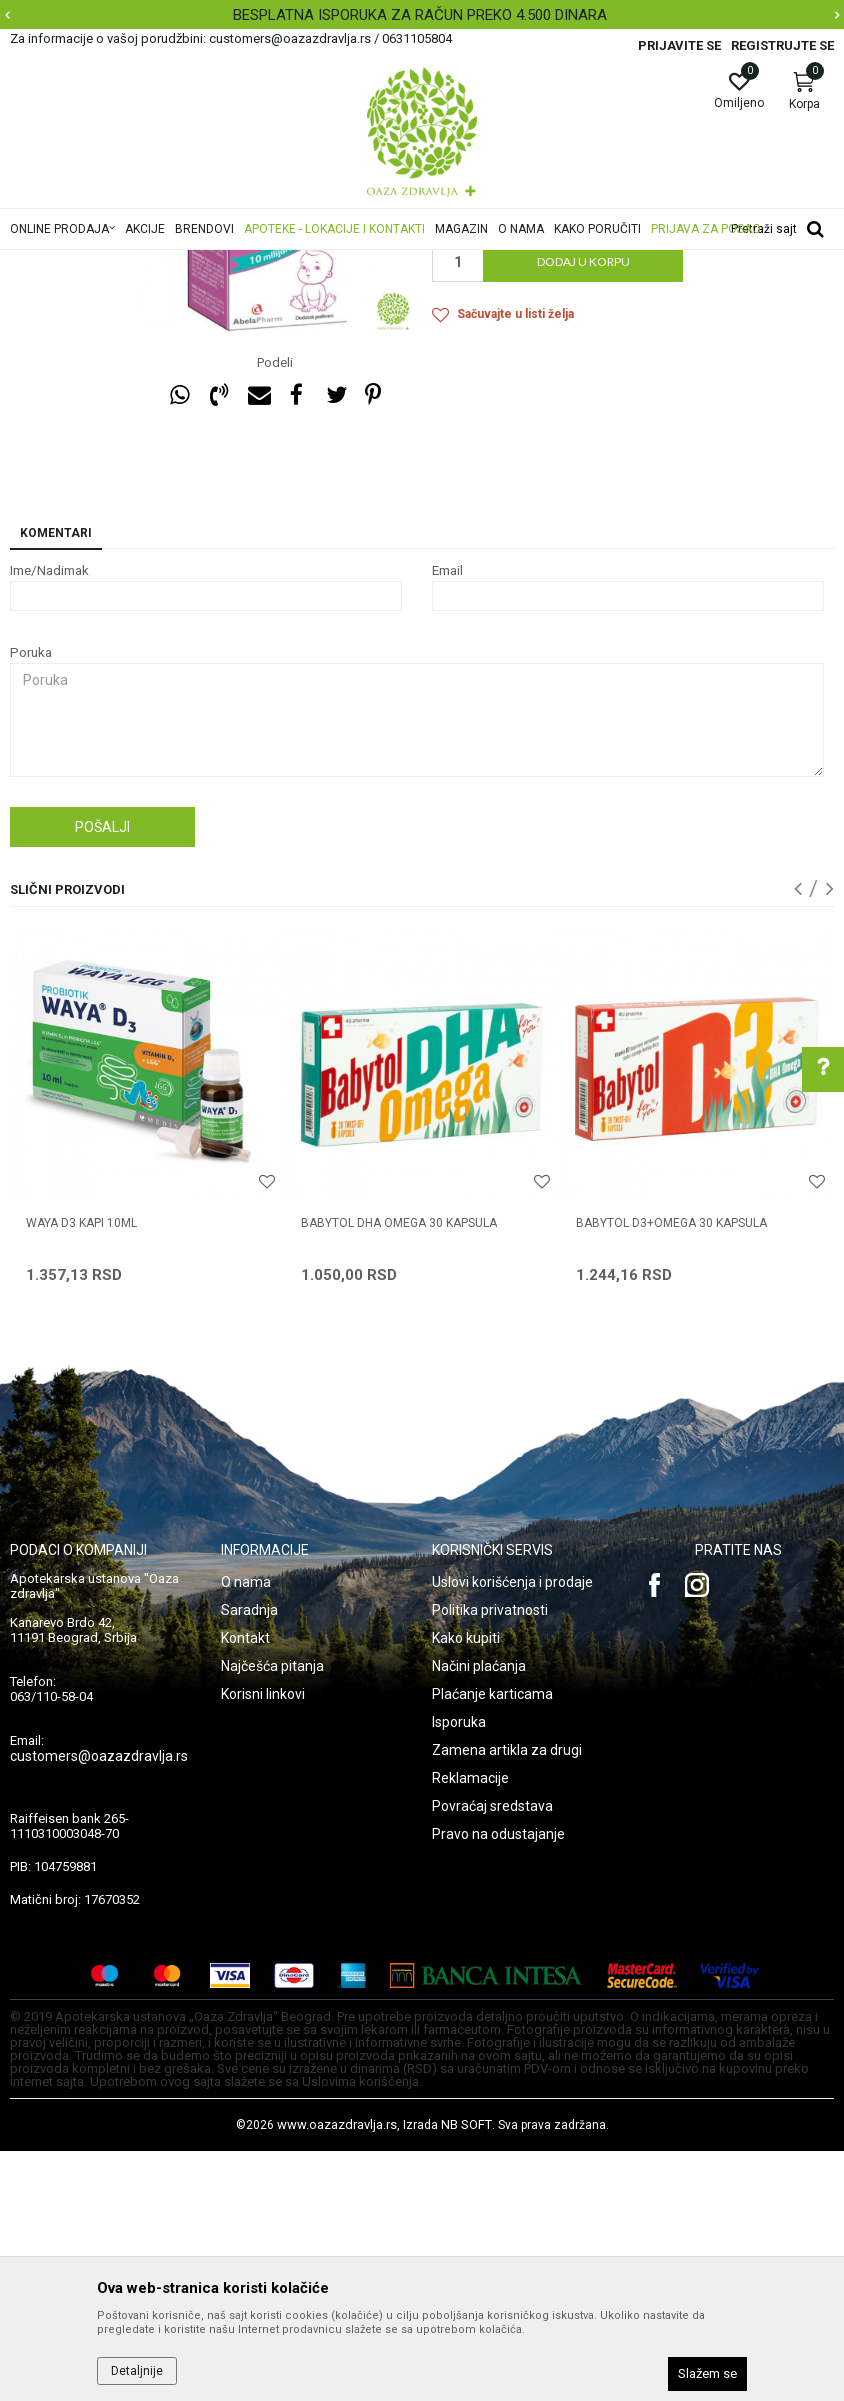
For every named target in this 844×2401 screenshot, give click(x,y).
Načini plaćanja (479, 1916)
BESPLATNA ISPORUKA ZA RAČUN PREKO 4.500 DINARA (420, 15)
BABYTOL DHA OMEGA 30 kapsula (399, 1473)
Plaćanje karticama (492, 1944)
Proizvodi (212, 263)
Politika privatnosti (490, 1860)
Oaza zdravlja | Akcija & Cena (91, 263)
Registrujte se (782, 45)
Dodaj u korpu (583, 511)
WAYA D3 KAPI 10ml (81, 1473)
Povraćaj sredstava (492, 2056)
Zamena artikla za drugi (507, 2000)
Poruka (31, 902)
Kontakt (245, 1888)
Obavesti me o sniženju (759, 425)
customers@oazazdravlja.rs (99, 2006)
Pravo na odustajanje (498, 2084)
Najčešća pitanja (272, 1916)
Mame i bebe (288, 263)
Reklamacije (470, 2028)
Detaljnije (137, 2371)
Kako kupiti (466, 1888)
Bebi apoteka (373, 263)
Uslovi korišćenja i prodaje (512, 1832)
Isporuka (459, 1972)
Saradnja (249, 1860)
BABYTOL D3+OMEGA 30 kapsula (671, 1473)
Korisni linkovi (263, 1944)
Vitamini (447, 263)
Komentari (56, 783)
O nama (246, 1832)
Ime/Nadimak (49, 820)
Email (447, 820)
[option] (422, 15)
